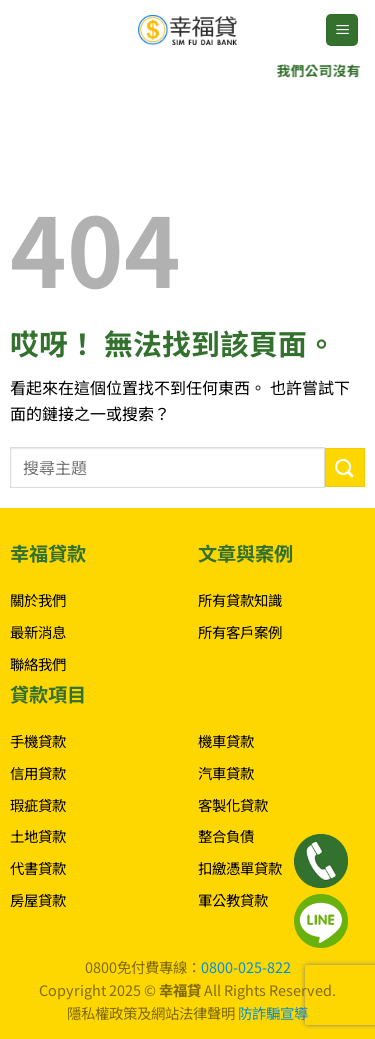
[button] (342, 30)
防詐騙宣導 (273, 1012)
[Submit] (345, 467)
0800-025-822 (246, 966)
